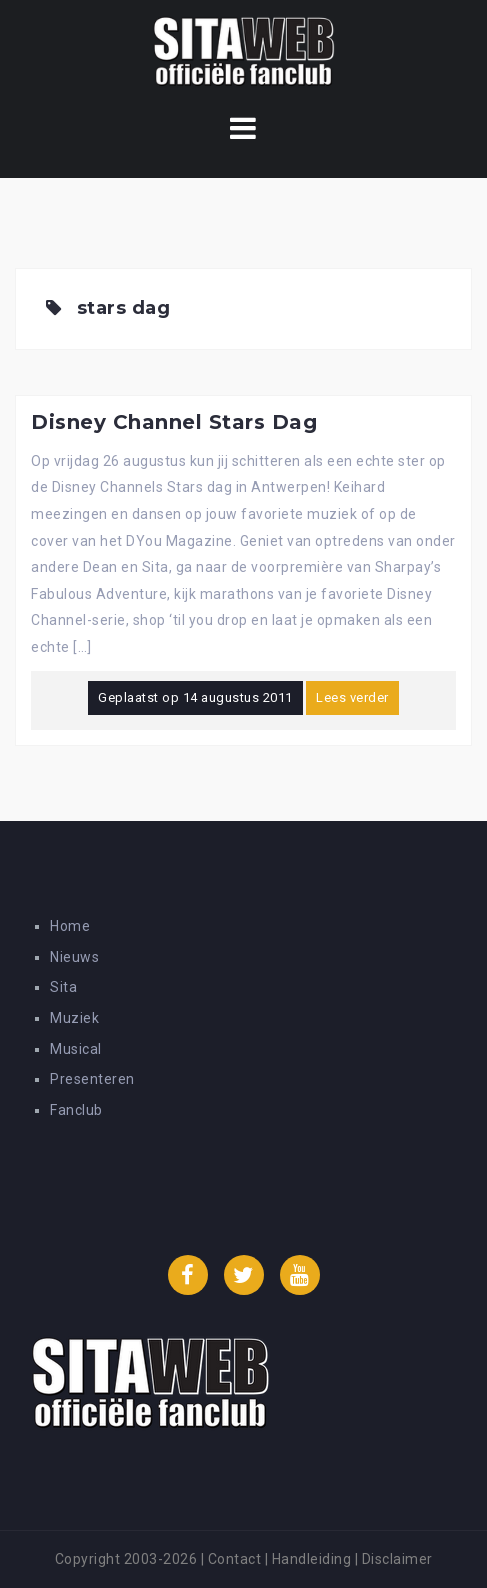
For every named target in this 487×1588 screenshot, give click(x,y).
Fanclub (76, 1110)
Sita (63, 987)
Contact (235, 1559)
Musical (76, 1049)
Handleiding (312, 1559)
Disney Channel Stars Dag (174, 422)
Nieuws (74, 957)
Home (70, 926)
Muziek (74, 1018)
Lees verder (352, 697)
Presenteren (92, 1079)
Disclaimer (397, 1559)
